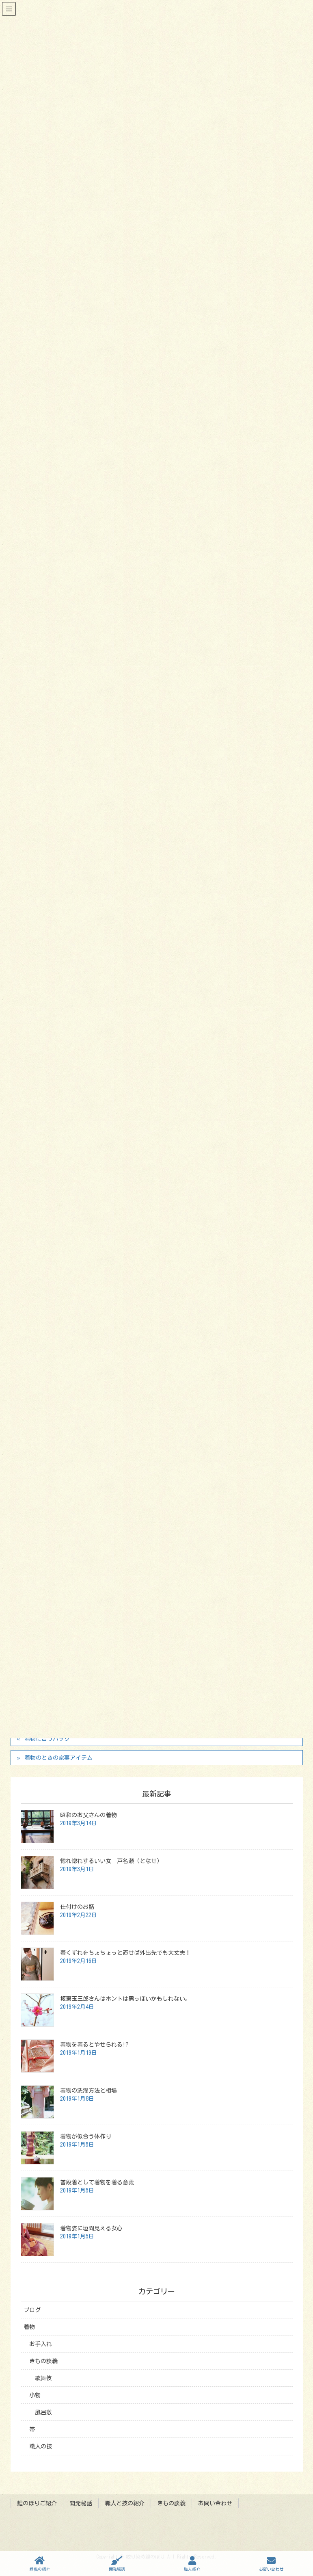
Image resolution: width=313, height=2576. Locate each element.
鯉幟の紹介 (40, 2563)
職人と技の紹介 (125, 2503)
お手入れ (40, 2344)
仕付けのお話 (77, 1907)
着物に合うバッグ (47, 1739)
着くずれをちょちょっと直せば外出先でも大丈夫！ (125, 1953)
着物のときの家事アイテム (58, 1758)
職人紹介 (192, 2563)
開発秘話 (80, 2503)
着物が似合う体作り (85, 2136)
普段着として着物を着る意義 (97, 2182)
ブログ (32, 2310)
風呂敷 (43, 2412)
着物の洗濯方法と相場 (88, 2090)
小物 (35, 2395)
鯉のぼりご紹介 (37, 2503)
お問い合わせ (215, 2503)
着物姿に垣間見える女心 (91, 2228)
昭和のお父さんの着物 (88, 1815)
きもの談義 (43, 2361)
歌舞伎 (43, 2378)
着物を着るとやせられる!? (94, 2044)
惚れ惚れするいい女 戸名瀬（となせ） (111, 1861)
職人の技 (40, 2446)
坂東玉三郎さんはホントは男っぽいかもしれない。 (125, 1999)
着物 (29, 2327)
